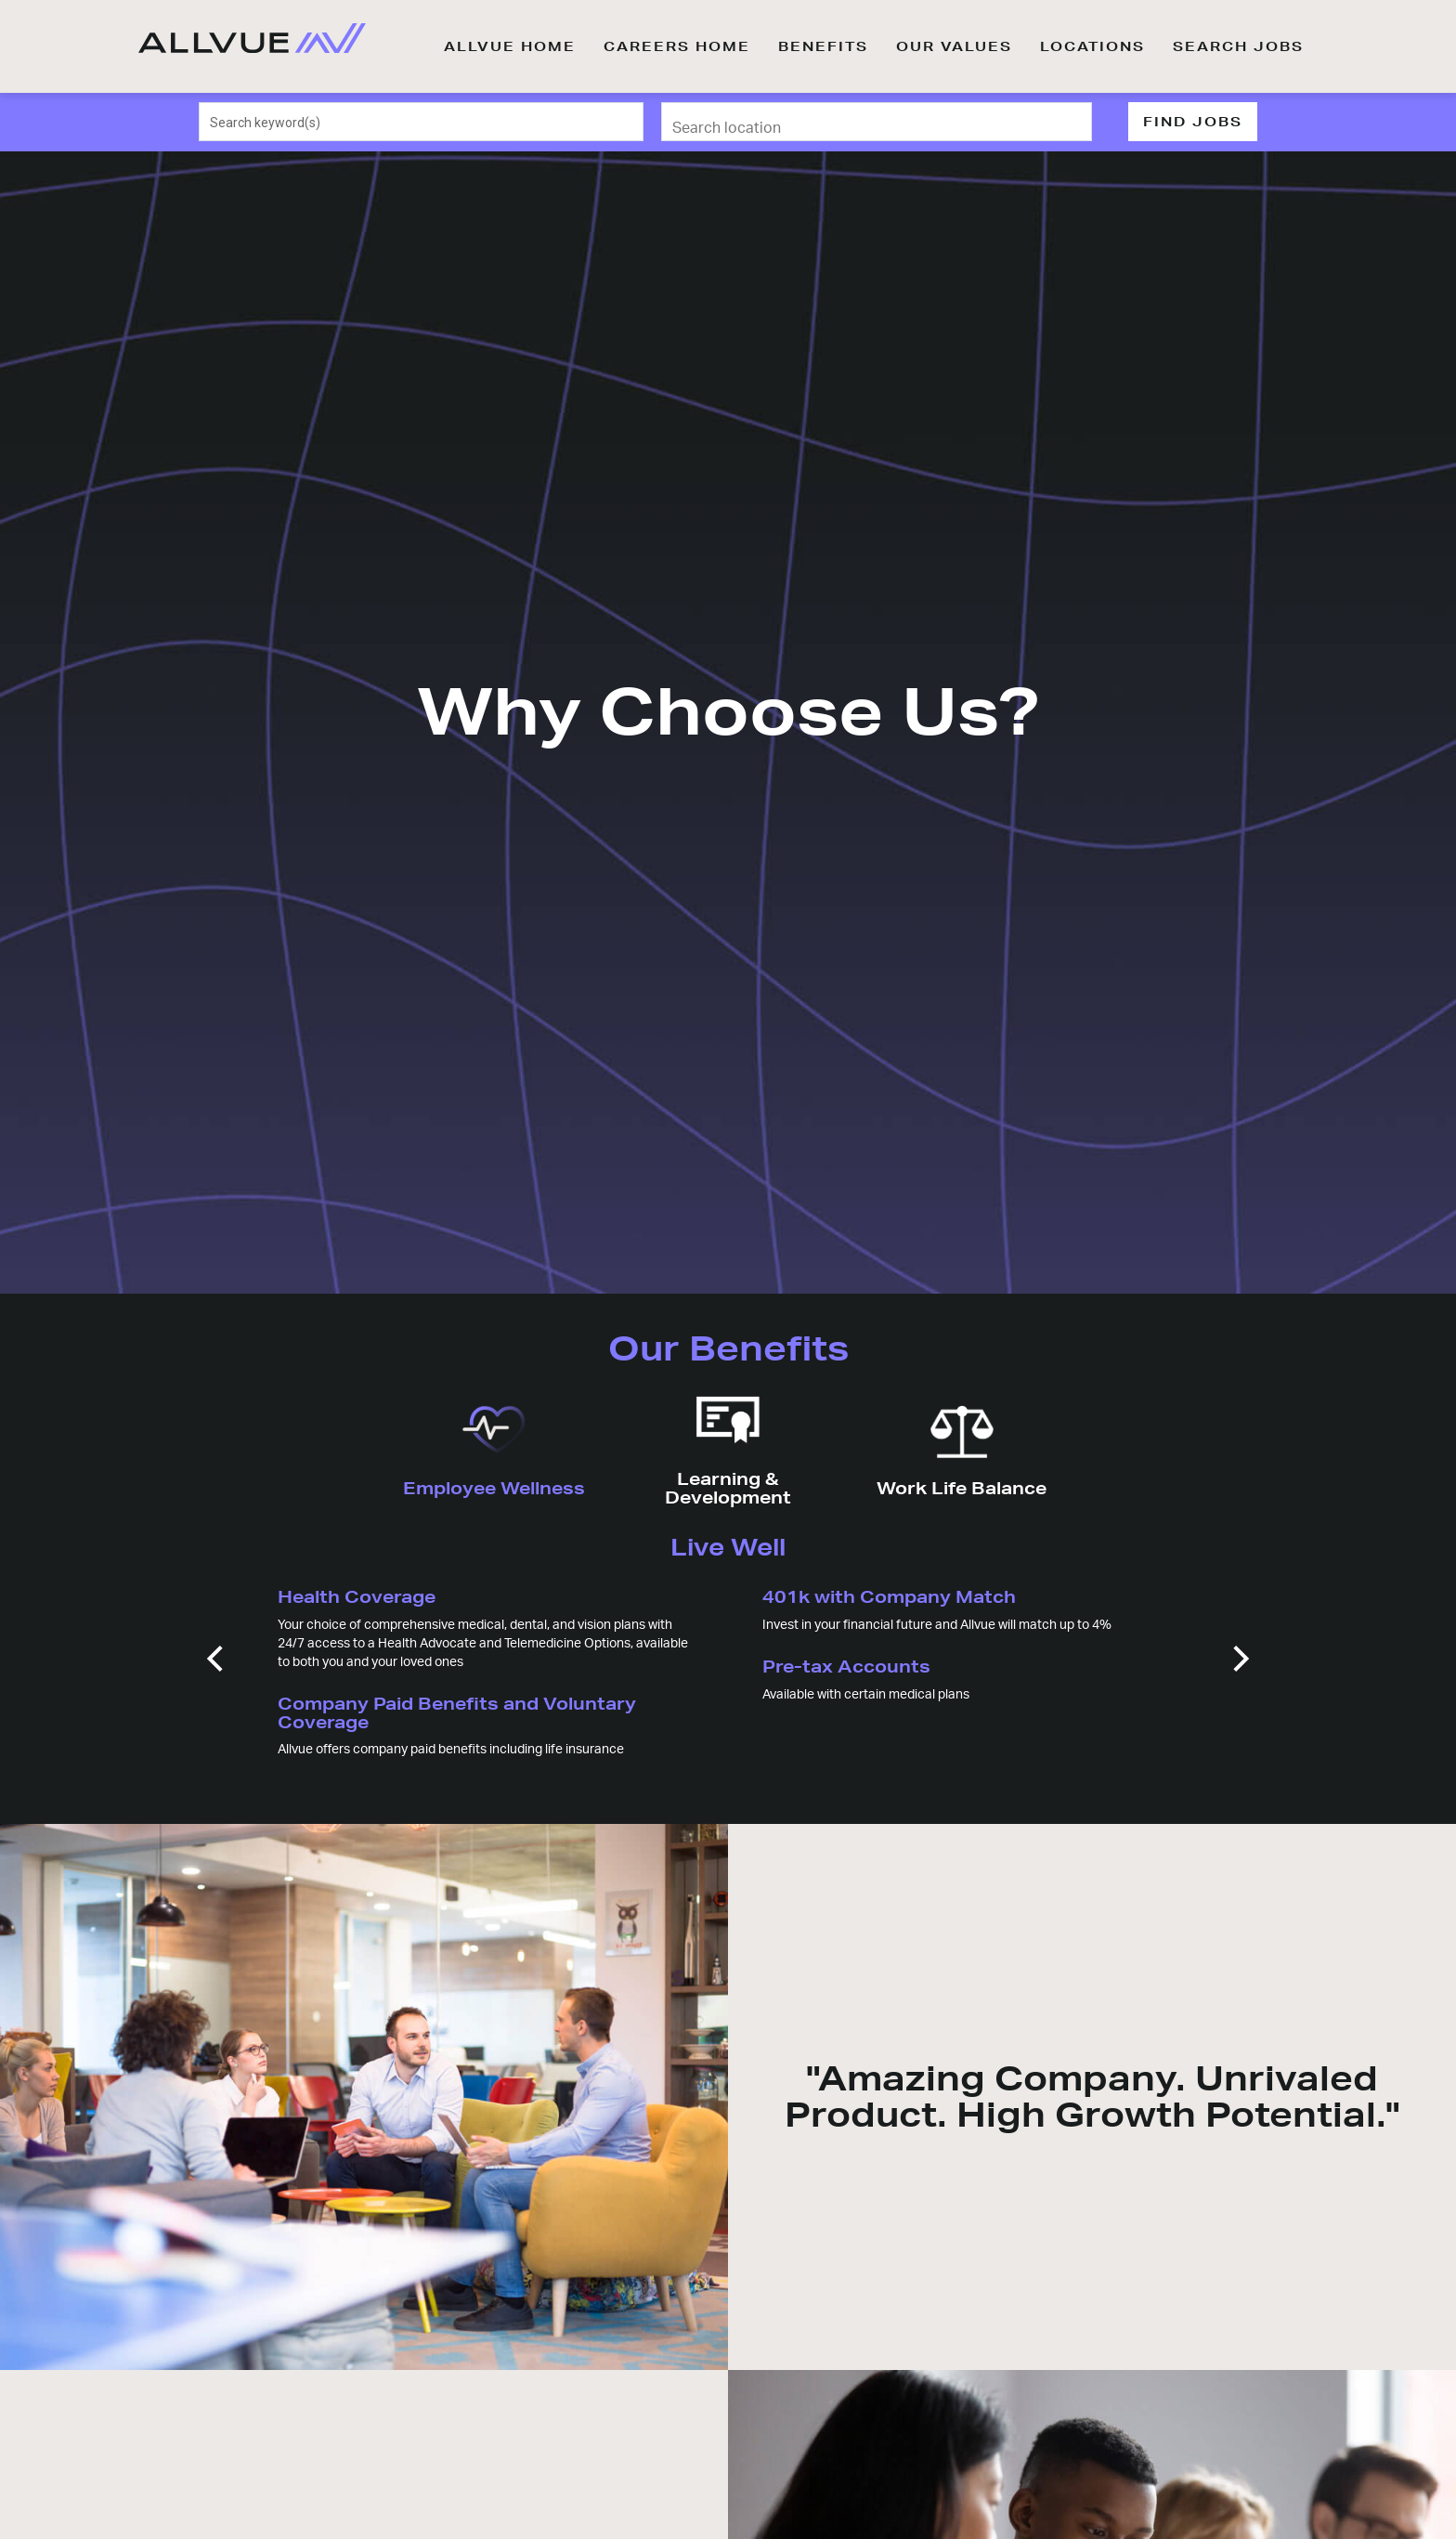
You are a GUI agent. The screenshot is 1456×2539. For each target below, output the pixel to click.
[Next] (1238, 1658)
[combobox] (421, 121)
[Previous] (217, 1658)
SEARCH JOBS (1238, 46)
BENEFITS (823, 46)
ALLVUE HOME (510, 46)
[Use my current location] (1064, 122)
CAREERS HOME (677, 46)
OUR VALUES (954, 46)
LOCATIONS (1092, 46)
